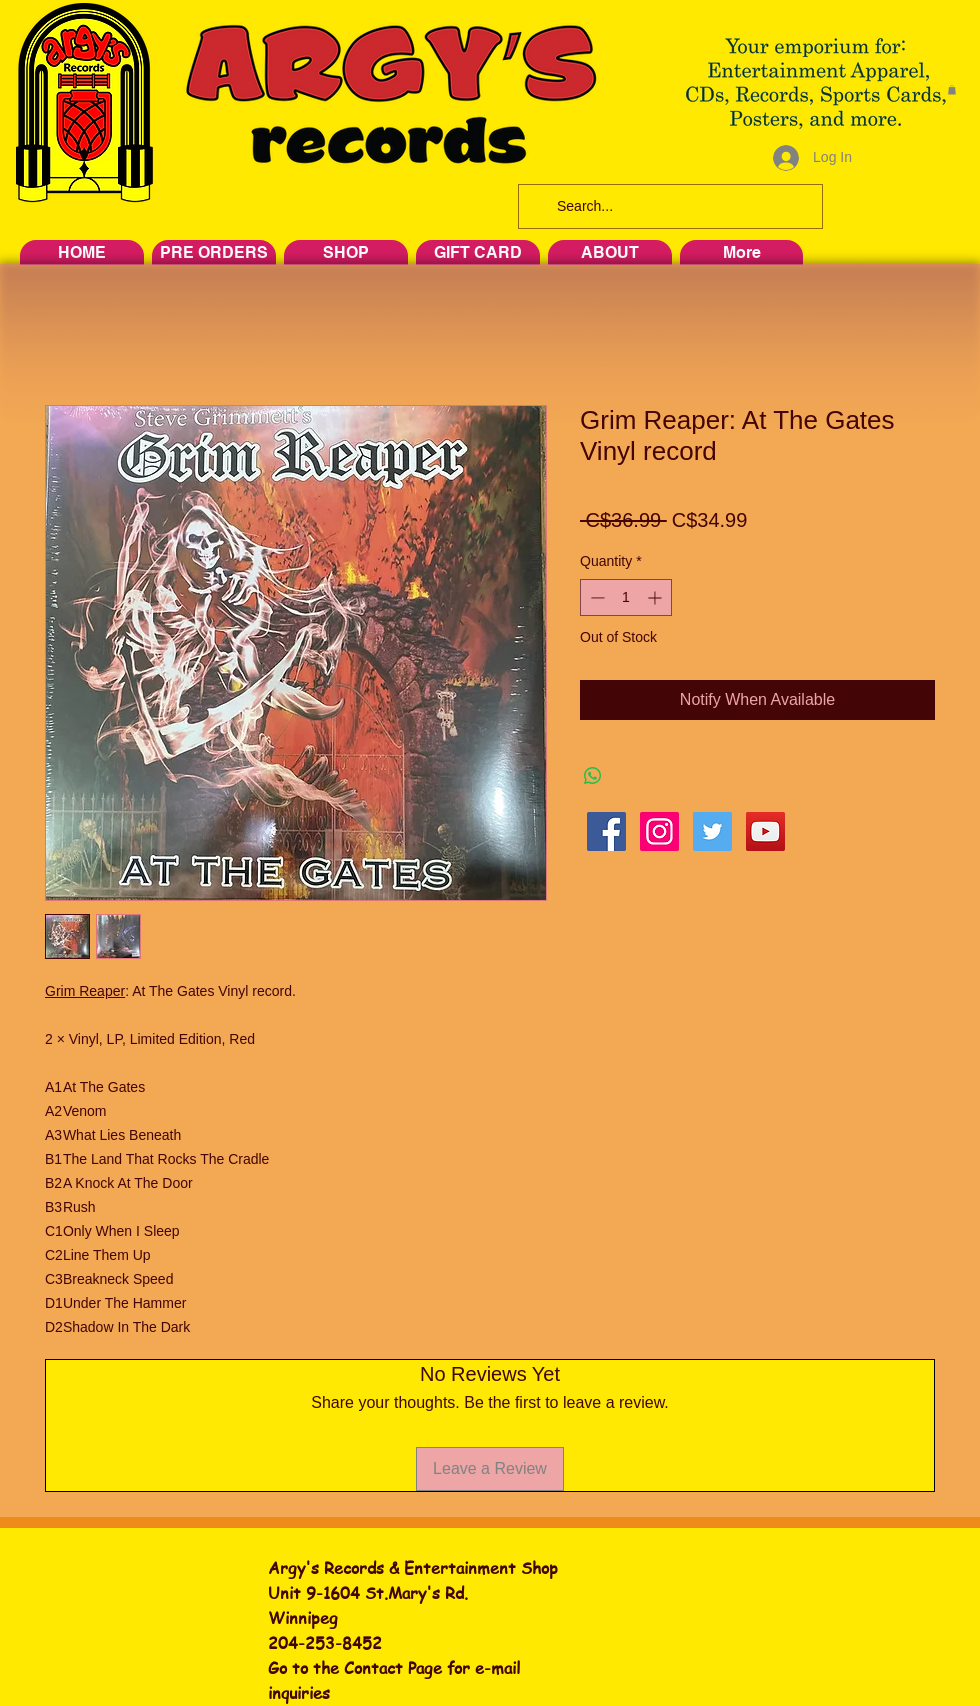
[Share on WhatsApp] (593, 776)
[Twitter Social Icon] (712, 831)
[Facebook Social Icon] (606, 831)
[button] (952, 90)
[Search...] (668, 206)
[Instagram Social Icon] (659, 831)
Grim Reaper (85, 991)
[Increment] (656, 597)
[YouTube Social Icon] (765, 831)
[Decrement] (595, 597)
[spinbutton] (626, 597)
